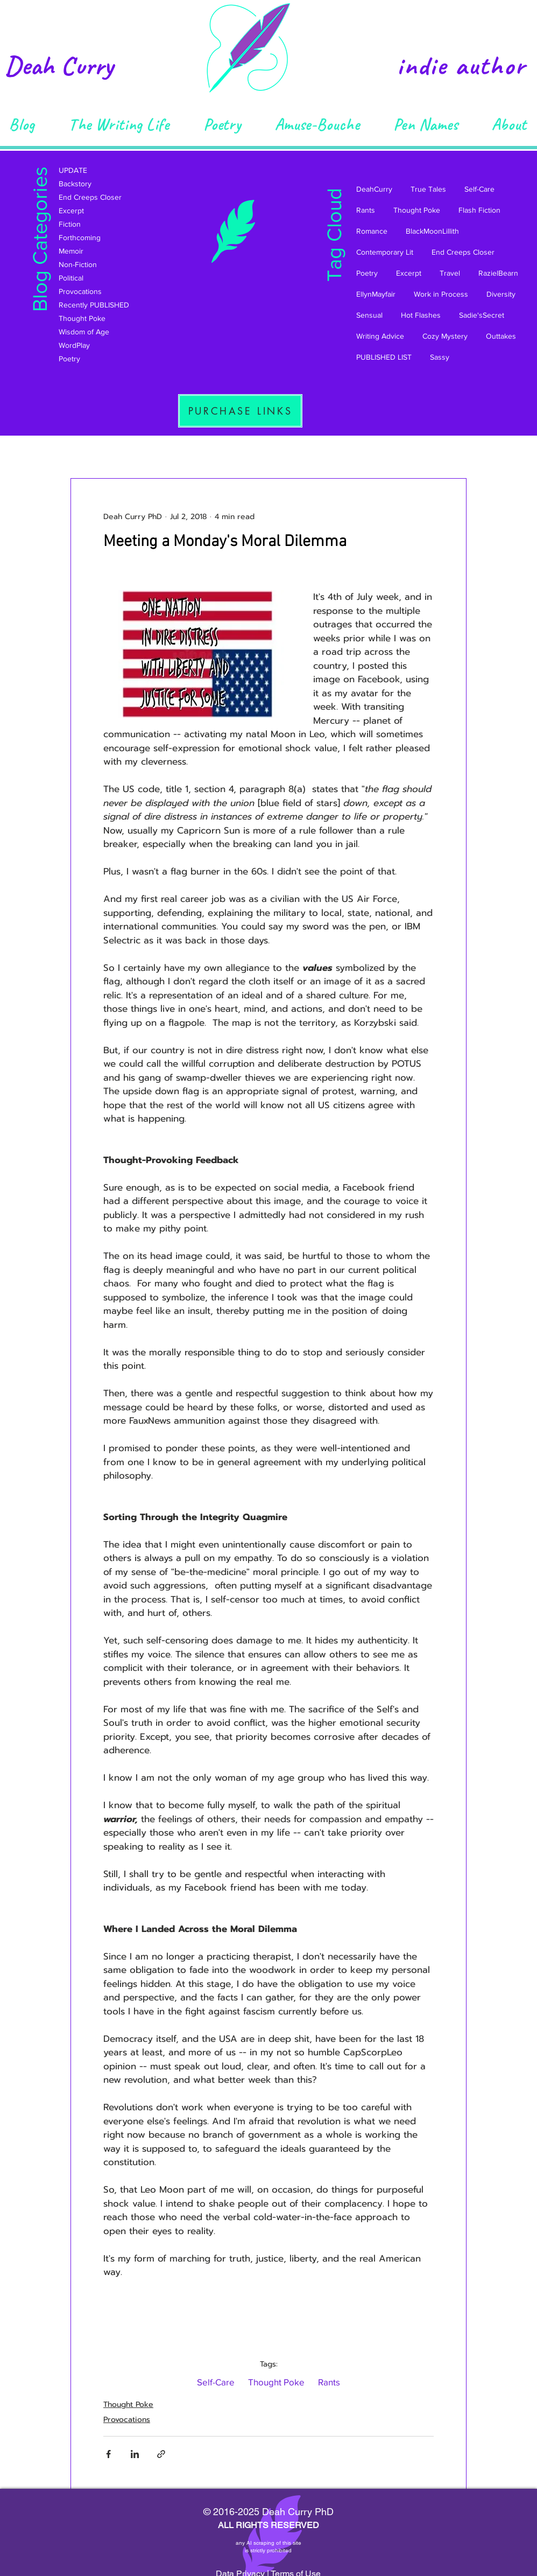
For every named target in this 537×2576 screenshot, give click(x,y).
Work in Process (441, 294)
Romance (371, 231)
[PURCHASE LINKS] (240, 411)
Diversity (500, 294)
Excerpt (408, 273)
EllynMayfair (375, 294)
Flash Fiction (479, 210)
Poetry (367, 273)
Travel (450, 273)
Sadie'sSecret (481, 315)
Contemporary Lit (384, 252)
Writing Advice (380, 336)
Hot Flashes (421, 315)
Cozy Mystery (445, 336)
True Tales (428, 189)
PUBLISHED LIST (384, 357)
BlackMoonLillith (432, 231)
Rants (365, 210)
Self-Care (479, 189)
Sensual (369, 315)
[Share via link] (161, 2454)
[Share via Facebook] (108, 2454)
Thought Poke (416, 210)
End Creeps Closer (463, 252)
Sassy (439, 357)
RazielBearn (498, 273)
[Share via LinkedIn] (135, 2454)
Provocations (126, 2419)
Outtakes (501, 336)
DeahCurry (374, 189)
